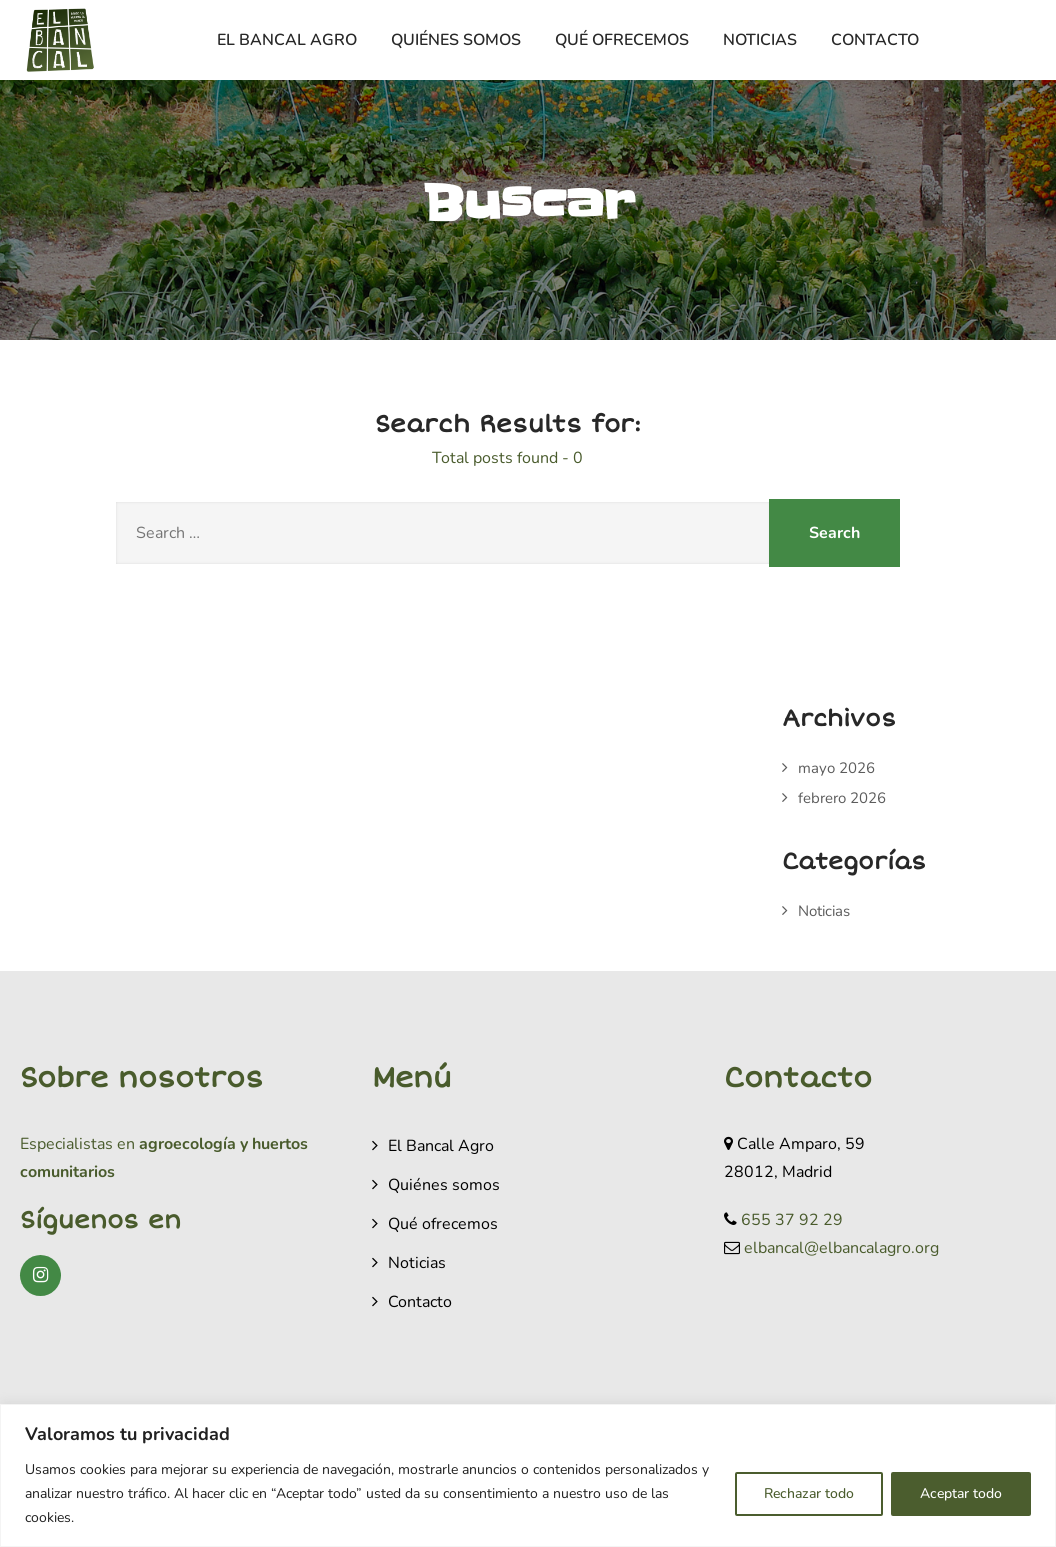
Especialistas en (77, 1144)
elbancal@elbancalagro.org (841, 1248)
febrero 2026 (842, 798)
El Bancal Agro (287, 40)
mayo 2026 (836, 768)
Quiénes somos (456, 40)
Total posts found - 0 (507, 458)
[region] (528, 1475)
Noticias (760, 40)
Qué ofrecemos (622, 40)
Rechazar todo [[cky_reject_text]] (809, 1493)
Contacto (875, 40)
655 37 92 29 (792, 1220)
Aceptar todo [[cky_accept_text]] (961, 1493)
